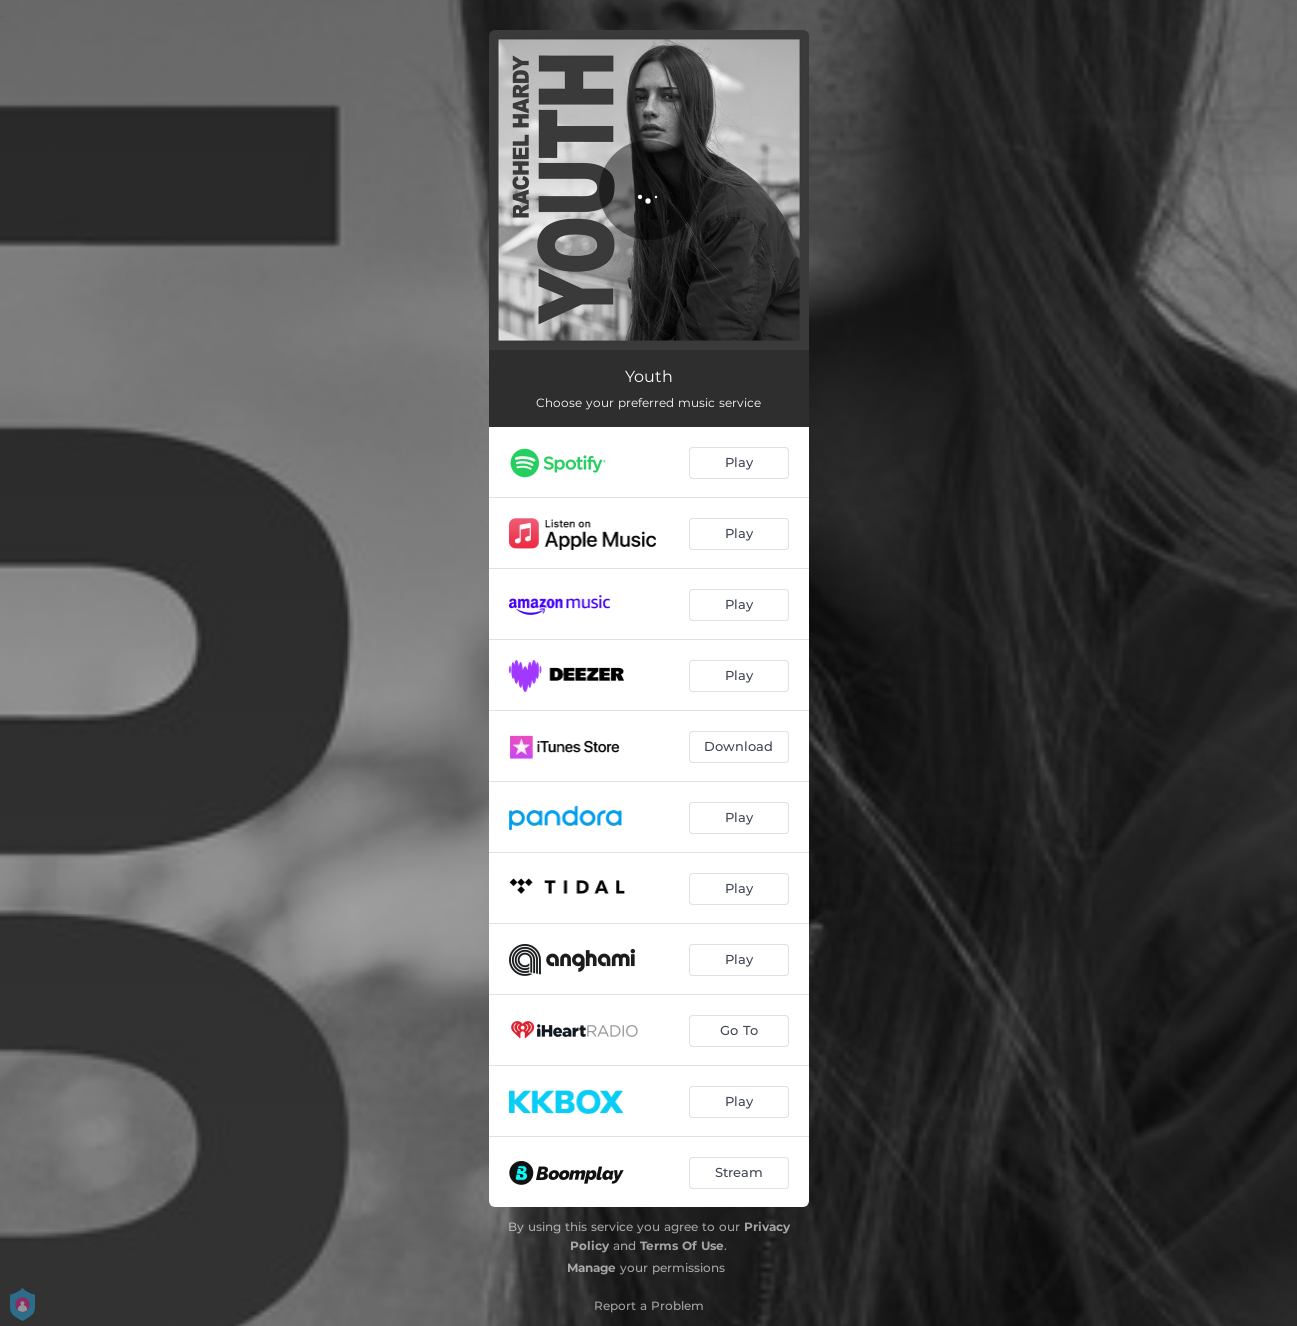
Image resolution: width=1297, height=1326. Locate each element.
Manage (591, 1267)
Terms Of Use (682, 1245)
